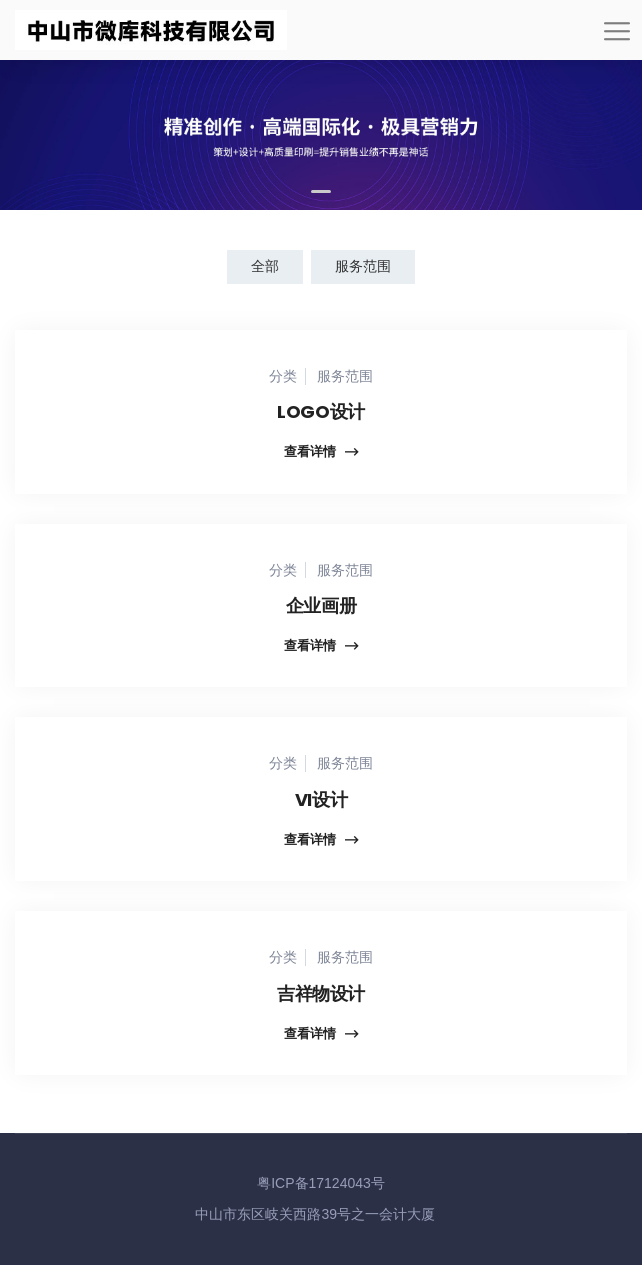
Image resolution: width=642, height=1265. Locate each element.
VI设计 (321, 799)
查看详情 (321, 452)
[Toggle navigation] (617, 38)
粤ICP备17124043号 (321, 1183)
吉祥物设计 (321, 993)
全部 (265, 266)
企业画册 (321, 605)
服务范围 (363, 266)
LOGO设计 (321, 411)
